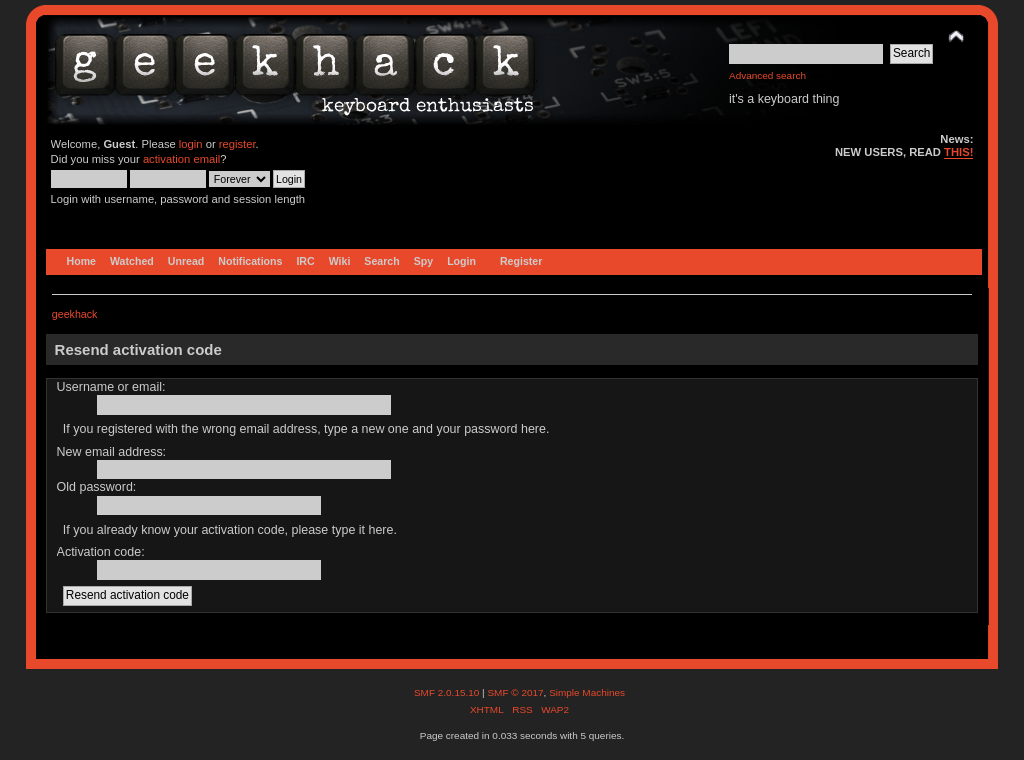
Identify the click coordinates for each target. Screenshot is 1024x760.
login (191, 144)
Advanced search (767, 75)
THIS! (958, 152)
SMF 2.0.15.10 (448, 692)
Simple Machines (587, 692)
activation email (181, 159)
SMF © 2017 (515, 692)
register (237, 144)
